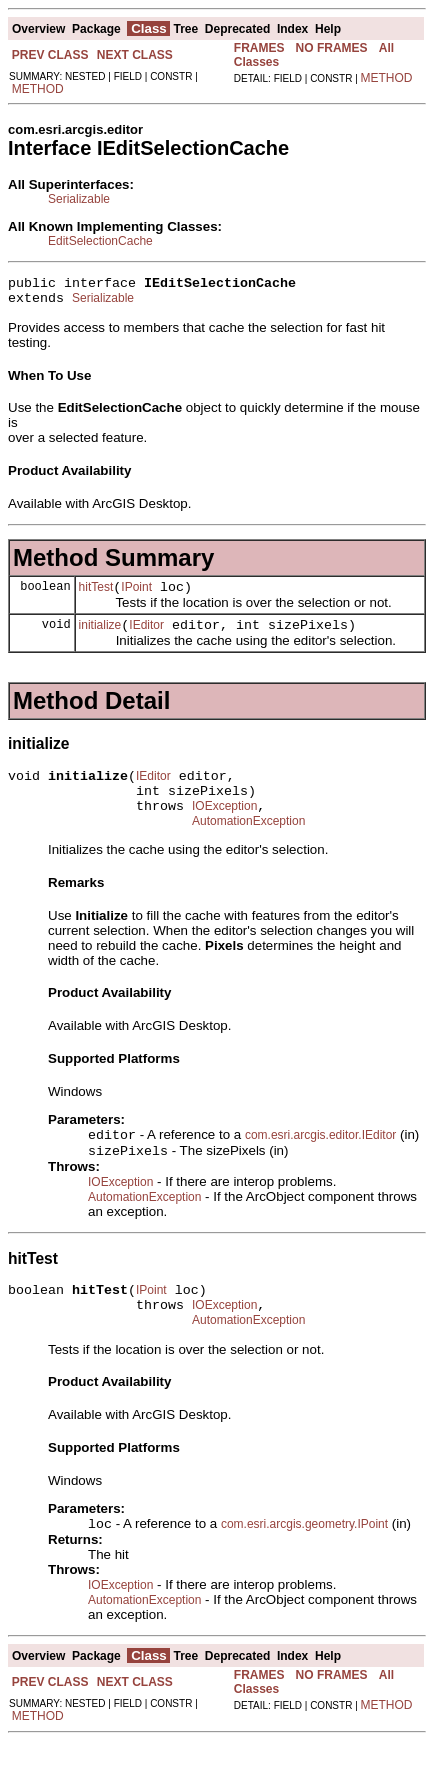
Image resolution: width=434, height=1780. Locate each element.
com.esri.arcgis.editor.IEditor (320, 1161)
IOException (224, 827)
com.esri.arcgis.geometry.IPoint (304, 1563)
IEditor (146, 637)
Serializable (79, 199)
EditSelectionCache (100, 241)
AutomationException (248, 845)
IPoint (136, 596)
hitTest (96, 596)
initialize (100, 637)
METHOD (38, 89)
